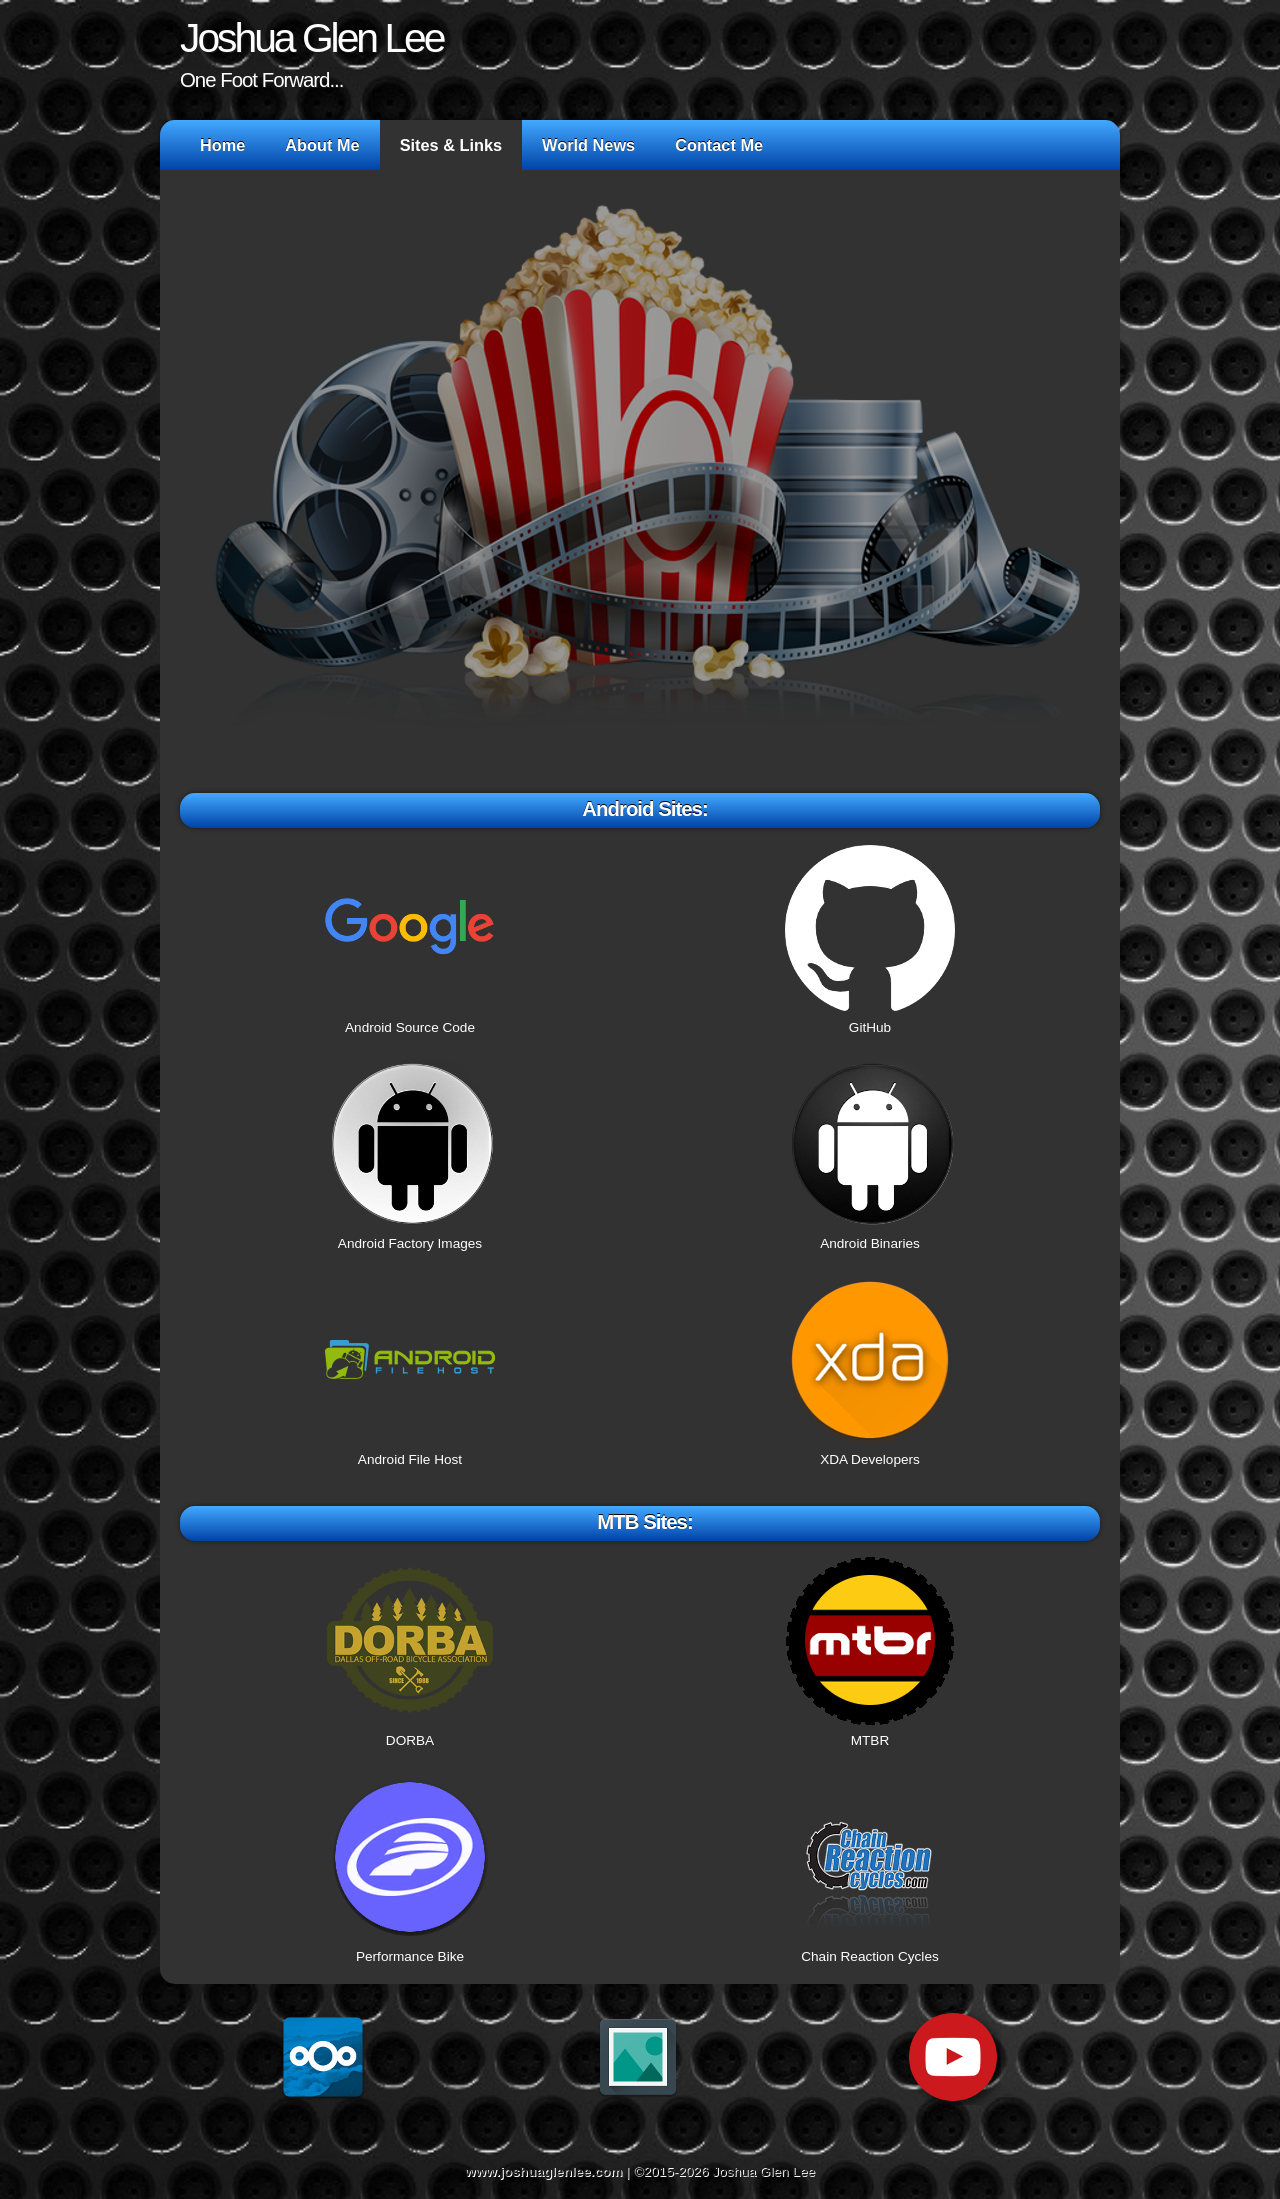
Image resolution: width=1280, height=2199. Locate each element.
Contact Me (719, 145)
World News (588, 145)
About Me (322, 145)
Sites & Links (451, 145)
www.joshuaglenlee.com (543, 2171)
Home (222, 145)
